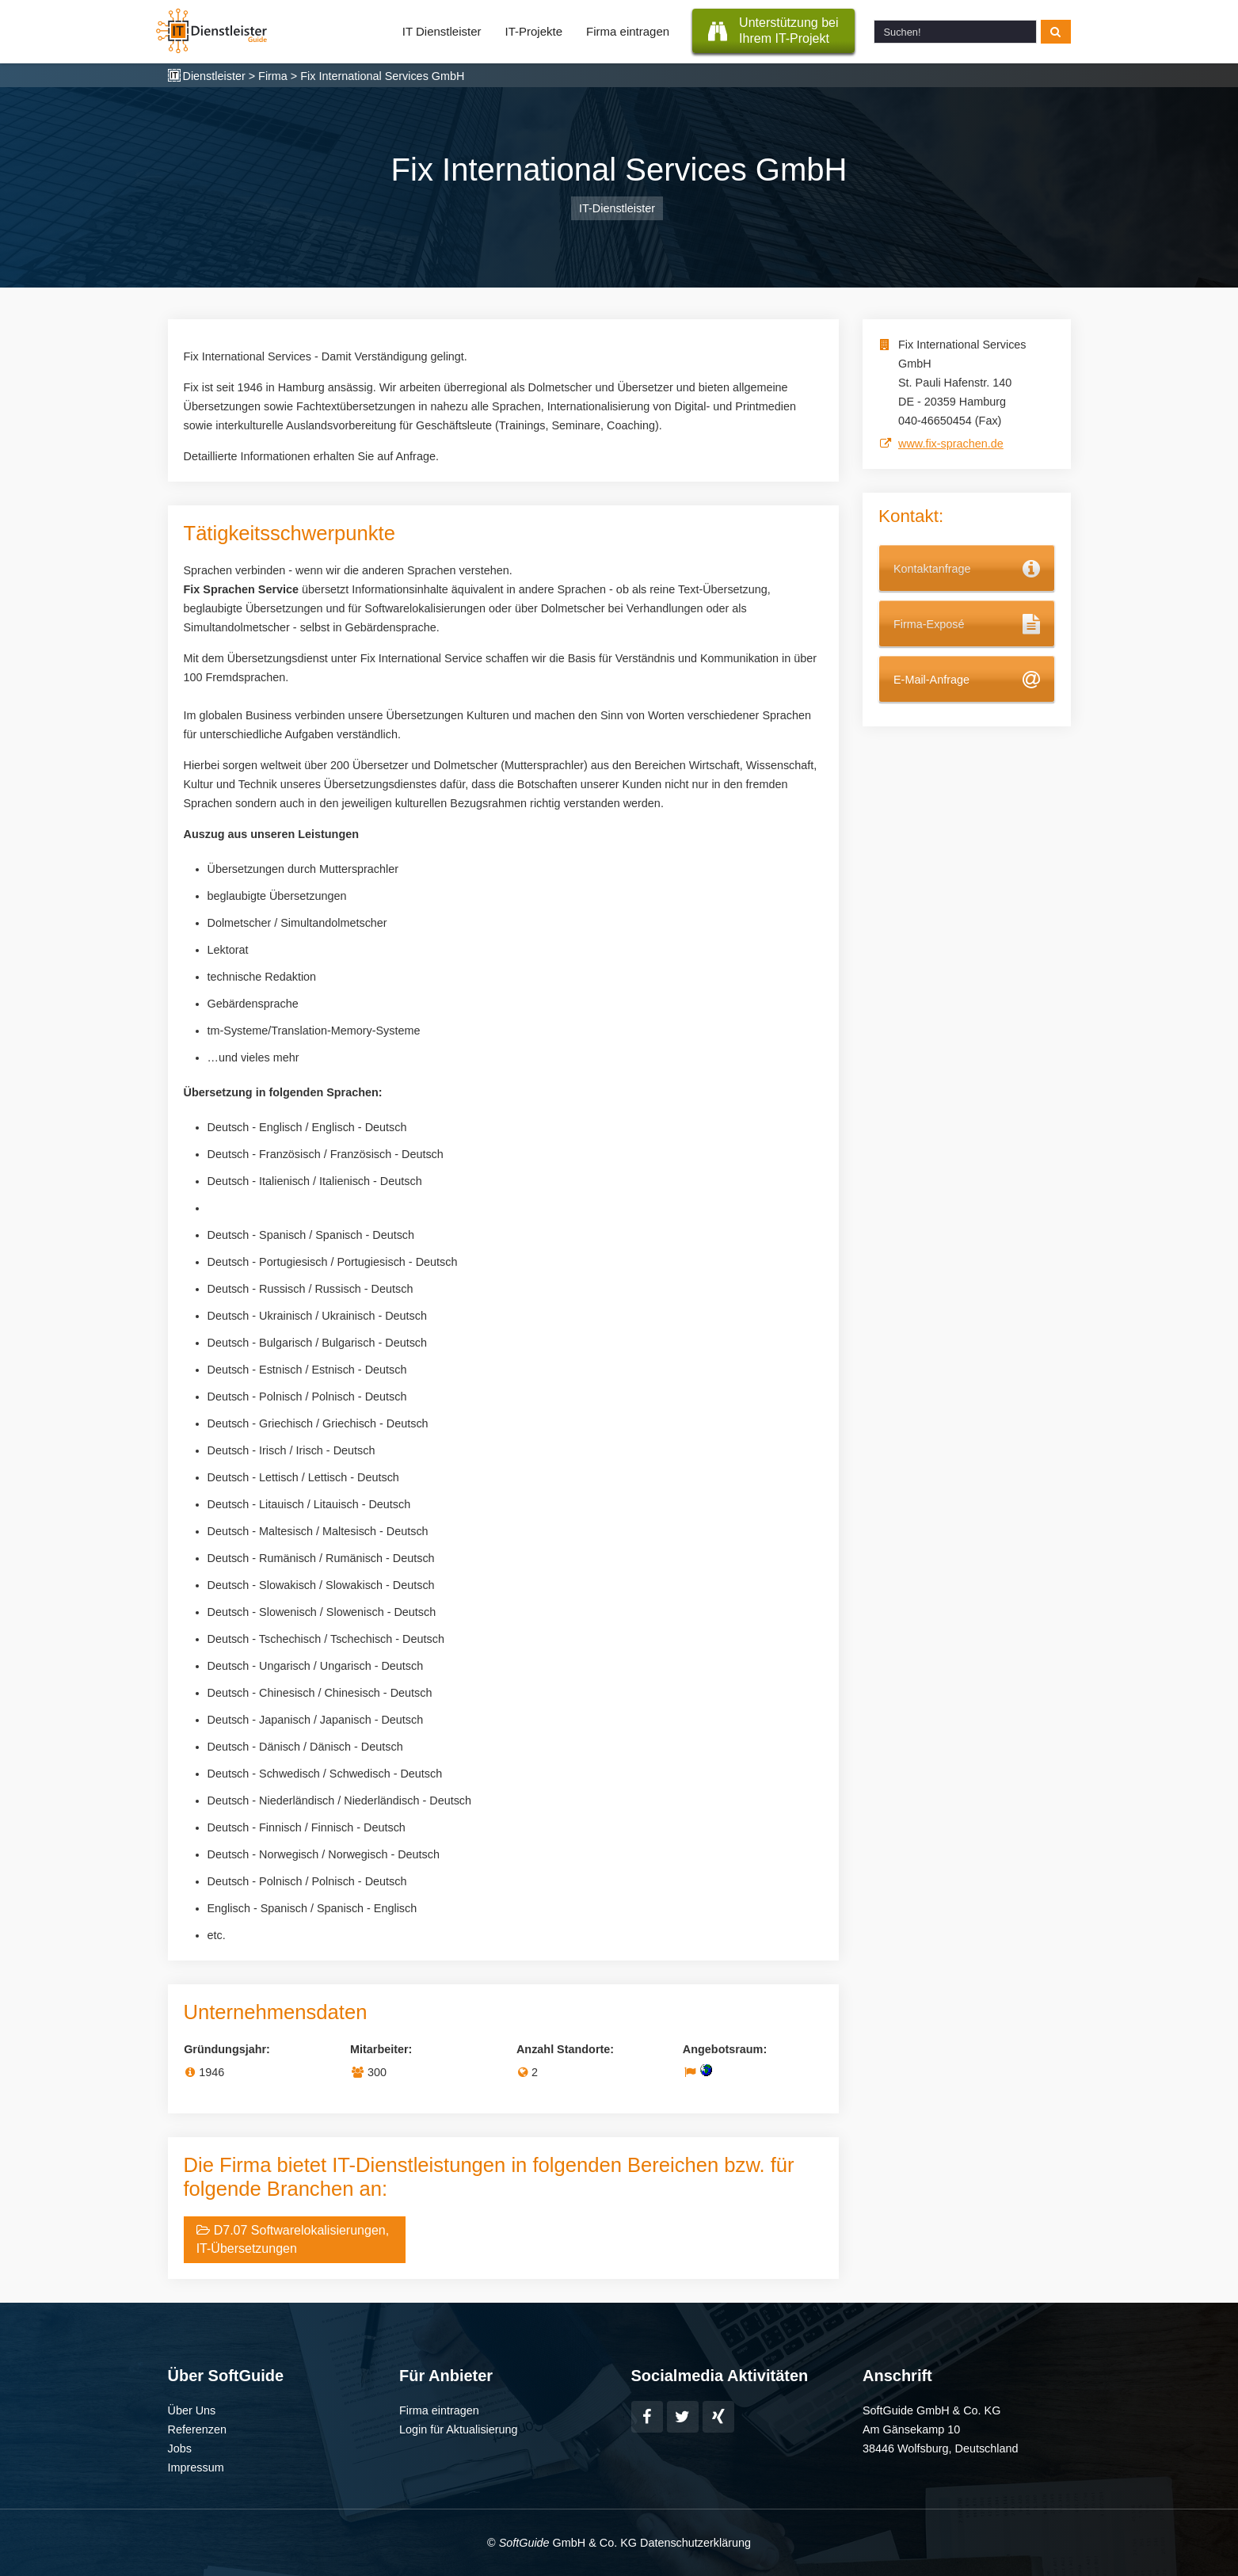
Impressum (196, 2467)
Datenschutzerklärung (695, 2542)
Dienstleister (214, 76)
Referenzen (197, 2429)
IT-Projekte (534, 31)
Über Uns (192, 2410)
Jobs (180, 2448)
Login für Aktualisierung (458, 2429)
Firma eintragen (627, 31)
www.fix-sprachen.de (951, 443)
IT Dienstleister (442, 31)
